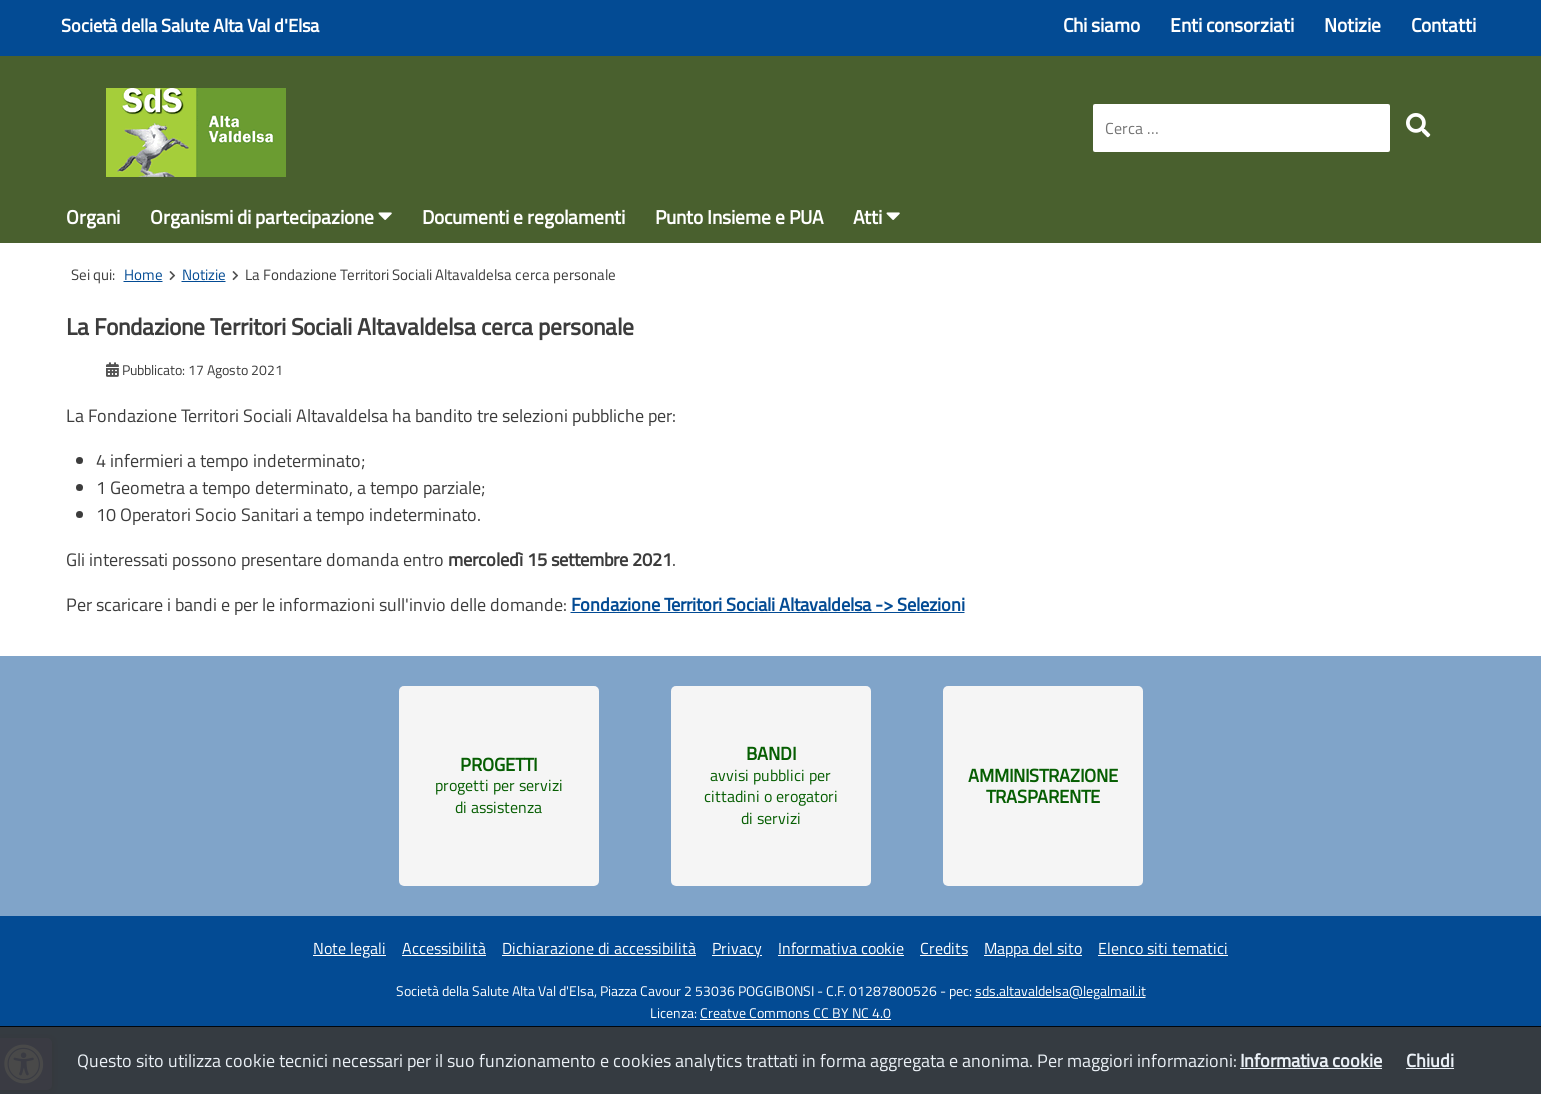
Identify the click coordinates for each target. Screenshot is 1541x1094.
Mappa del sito (1033, 948)
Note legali (349, 948)
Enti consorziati (1232, 24)
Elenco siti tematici (1163, 948)
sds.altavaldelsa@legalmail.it (1060, 991)
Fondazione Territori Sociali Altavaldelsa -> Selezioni (768, 604)
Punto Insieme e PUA (739, 216)
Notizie (1352, 24)
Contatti (1443, 24)
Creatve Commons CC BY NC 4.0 (795, 1013)
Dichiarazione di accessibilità (599, 948)
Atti (867, 216)
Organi (93, 216)
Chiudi (1430, 1060)
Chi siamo (1101, 24)
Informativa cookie (841, 948)
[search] (1418, 125)
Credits (944, 948)
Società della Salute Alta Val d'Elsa (190, 25)
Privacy (737, 948)
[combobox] (1241, 128)
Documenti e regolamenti (523, 216)
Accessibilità (444, 948)
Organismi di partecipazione (262, 216)
